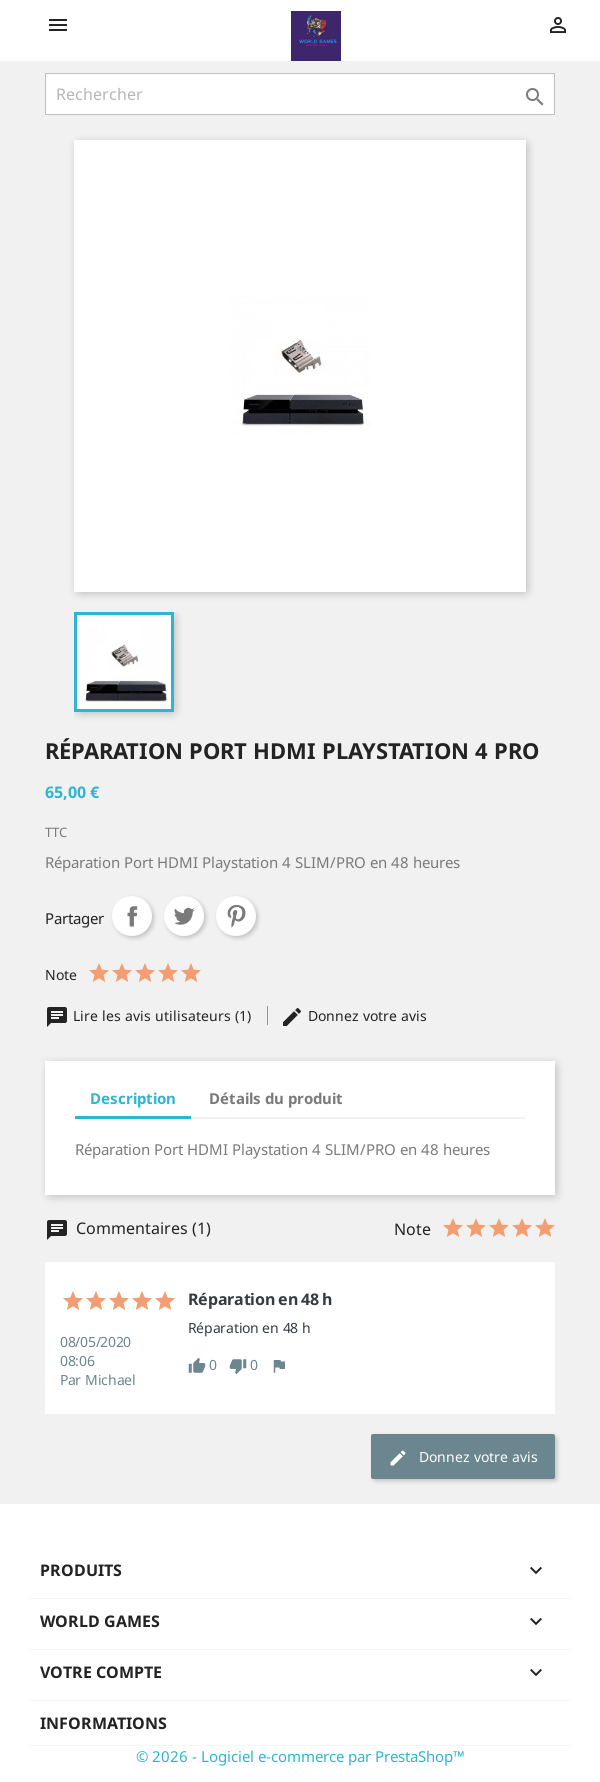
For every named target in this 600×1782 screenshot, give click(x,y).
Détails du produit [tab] (276, 1098)
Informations (103, 1723)
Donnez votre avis (353, 1015)
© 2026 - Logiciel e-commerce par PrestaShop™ (300, 1756)
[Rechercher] (300, 94)
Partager (132, 916)
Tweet (184, 916)
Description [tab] (133, 1098)
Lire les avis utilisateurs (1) (150, 1015)
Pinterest (236, 916)
